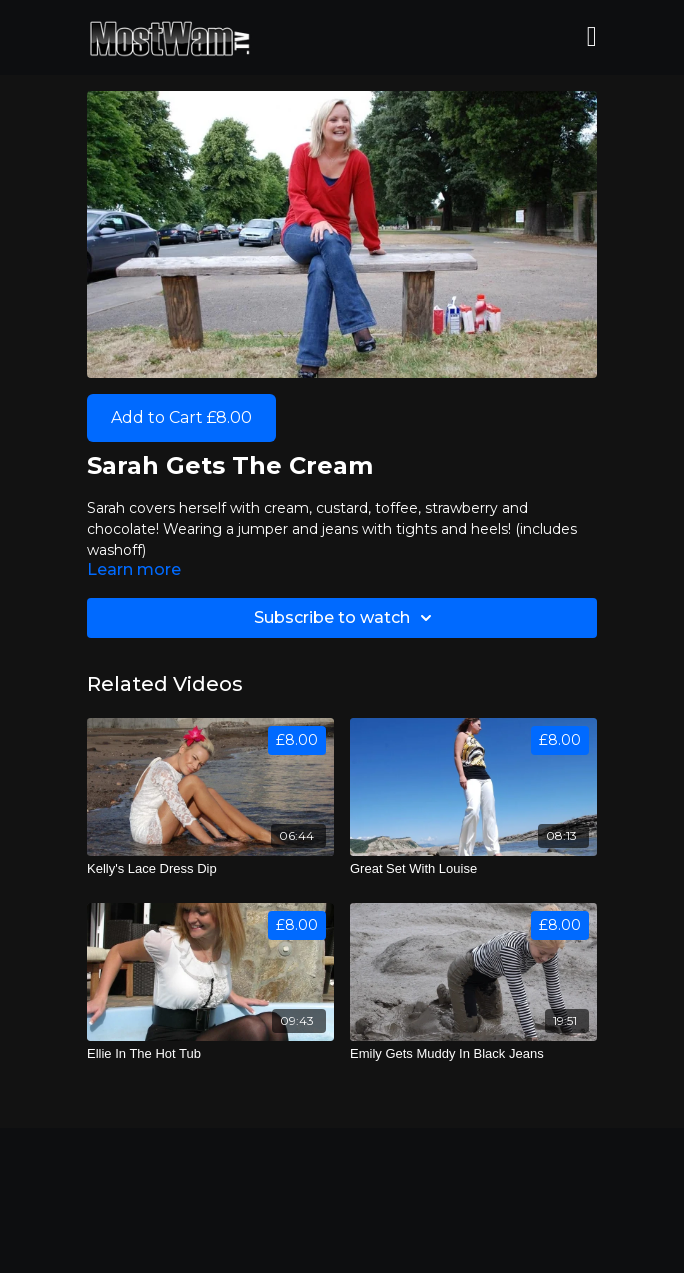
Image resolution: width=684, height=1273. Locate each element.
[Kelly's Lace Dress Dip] (210, 869)
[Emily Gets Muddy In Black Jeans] (473, 1054)
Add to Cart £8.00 (181, 417)
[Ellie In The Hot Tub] (210, 1054)
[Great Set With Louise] (473, 869)
